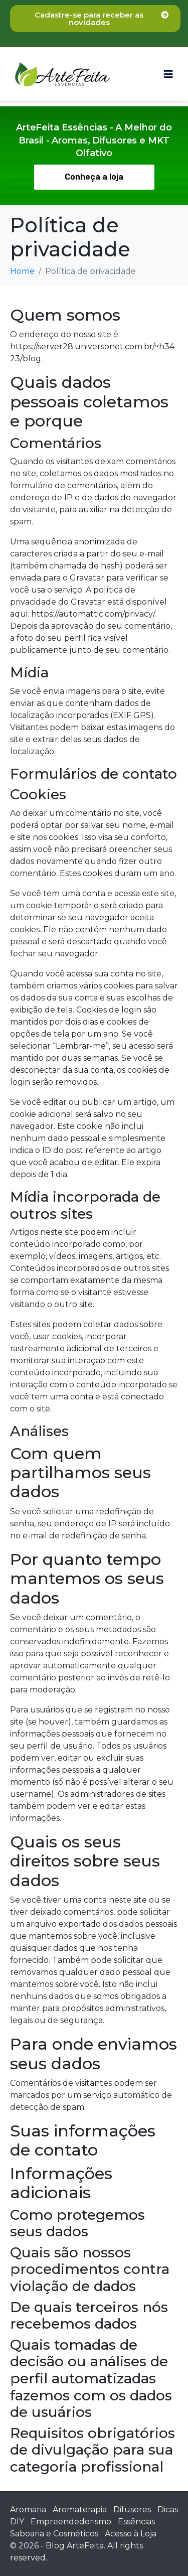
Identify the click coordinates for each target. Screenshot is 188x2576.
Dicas (167, 2509)
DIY (17, 2521)
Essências (136, 2521)
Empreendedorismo (71, 2521)
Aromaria (28, 2509)
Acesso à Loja (130, 2533)
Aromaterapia (80, 2509)
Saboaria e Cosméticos (54, 2533)
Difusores (132, 2509)
